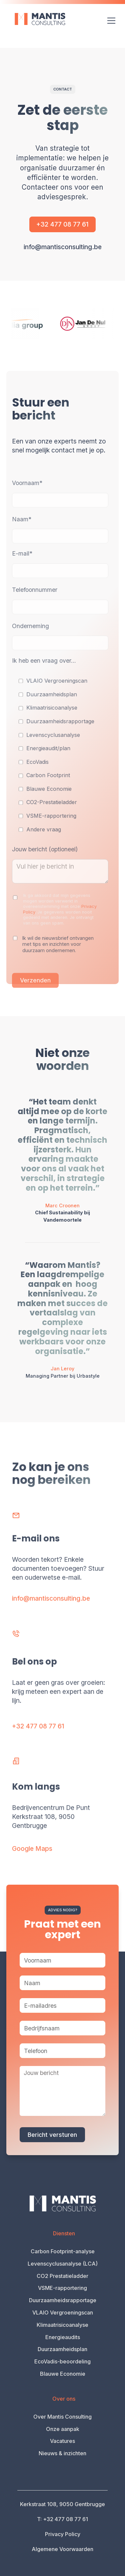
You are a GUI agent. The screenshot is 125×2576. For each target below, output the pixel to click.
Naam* (21, 530)
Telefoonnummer (34, 601)
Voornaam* (27, 494)
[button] (110, 21)
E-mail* (22, 565)
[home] (36, 19)
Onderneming (30, 637)
